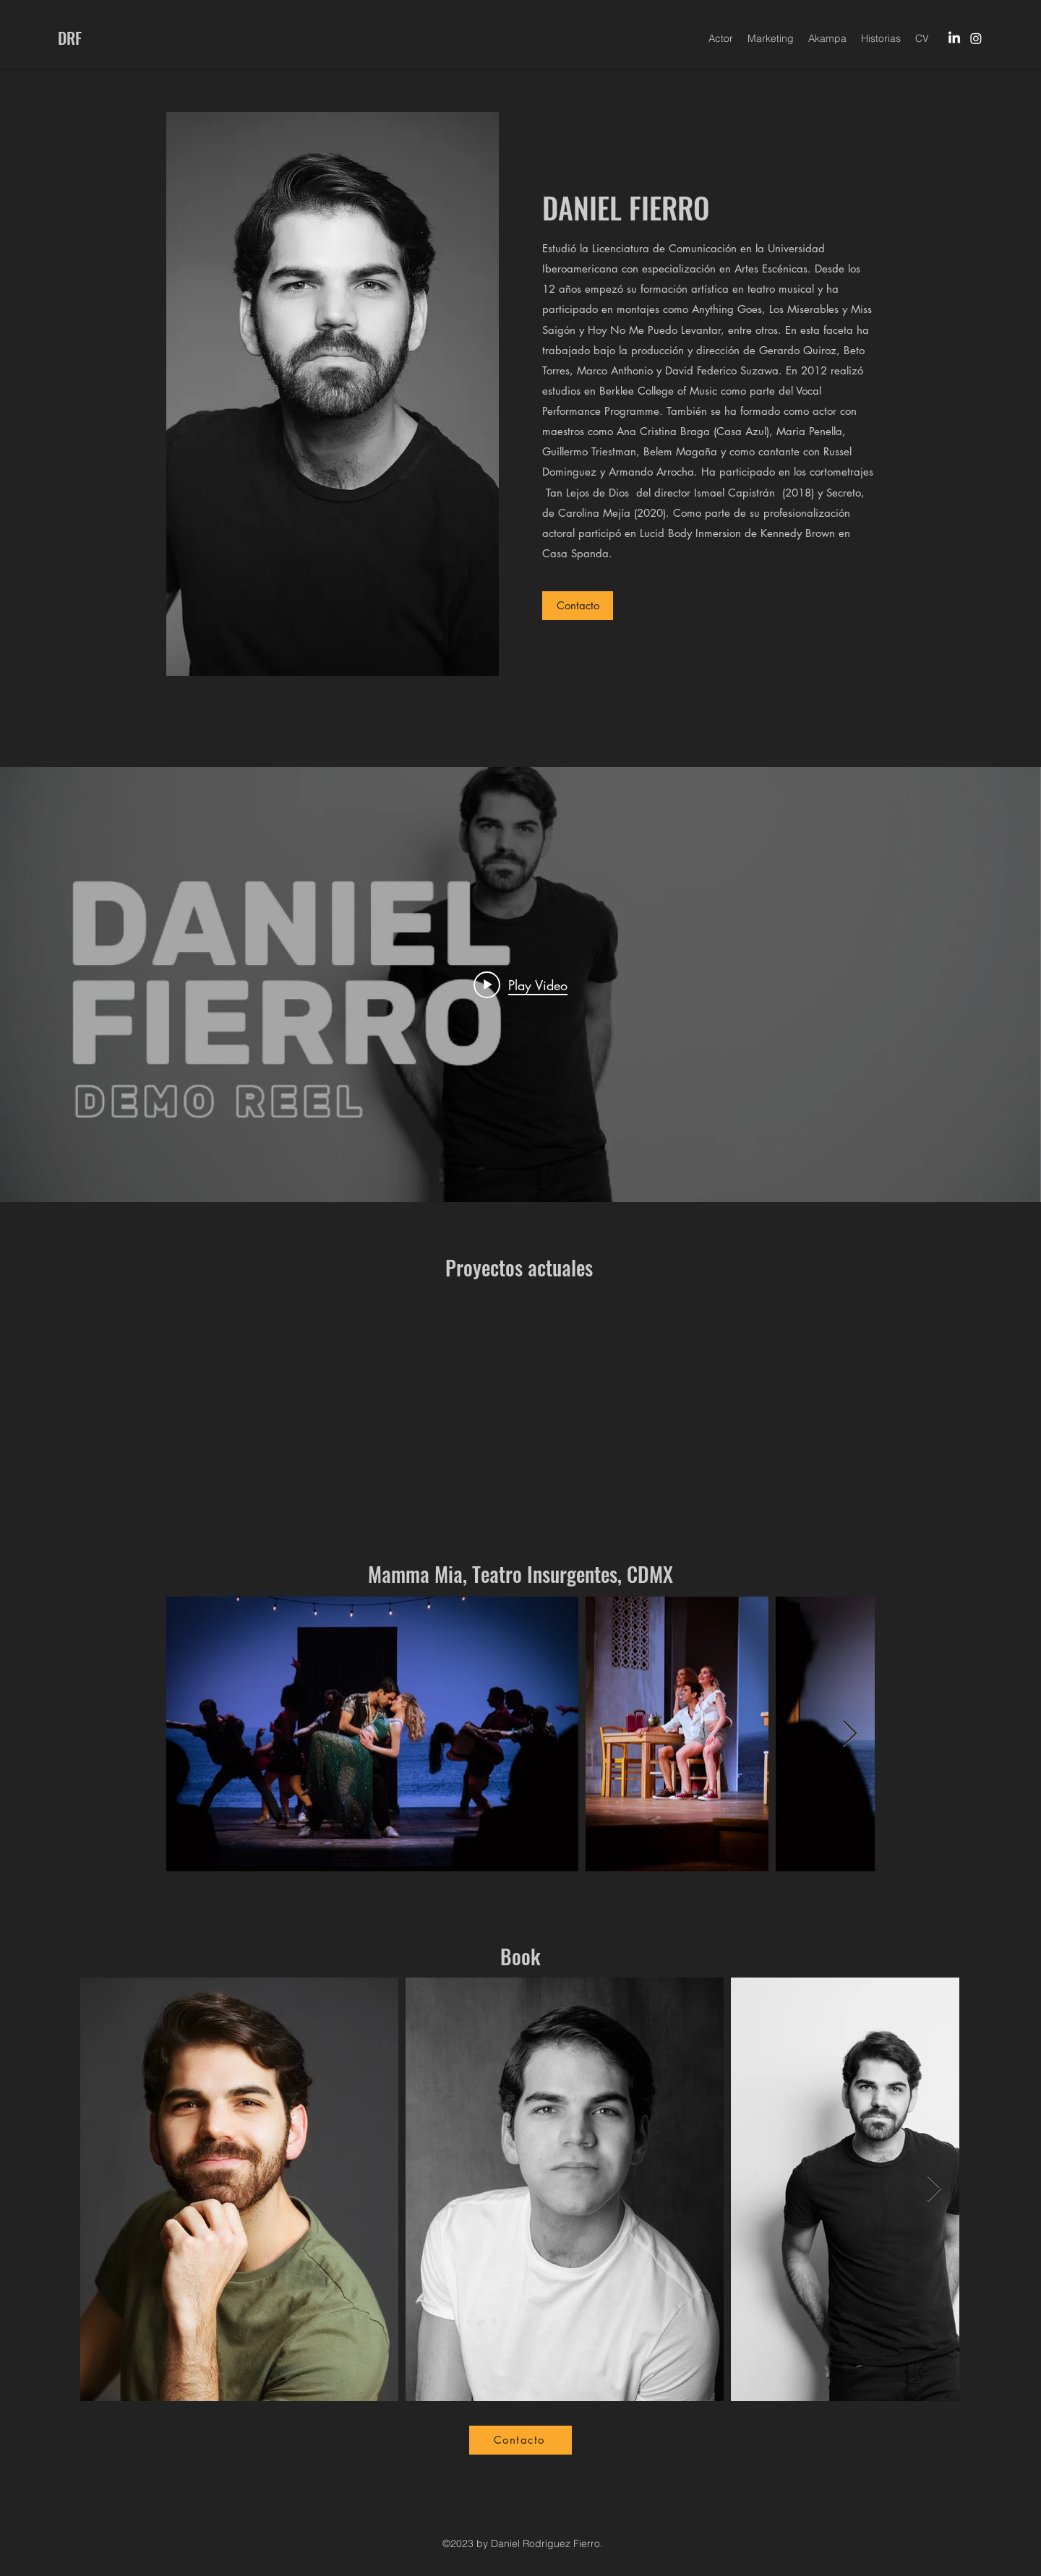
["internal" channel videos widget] (520, 984)
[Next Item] (849, 1734)
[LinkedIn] (954, 38)
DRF (70, 37)
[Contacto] (577, 605)
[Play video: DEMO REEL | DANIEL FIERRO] (520, 984)
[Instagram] (976, 38)
